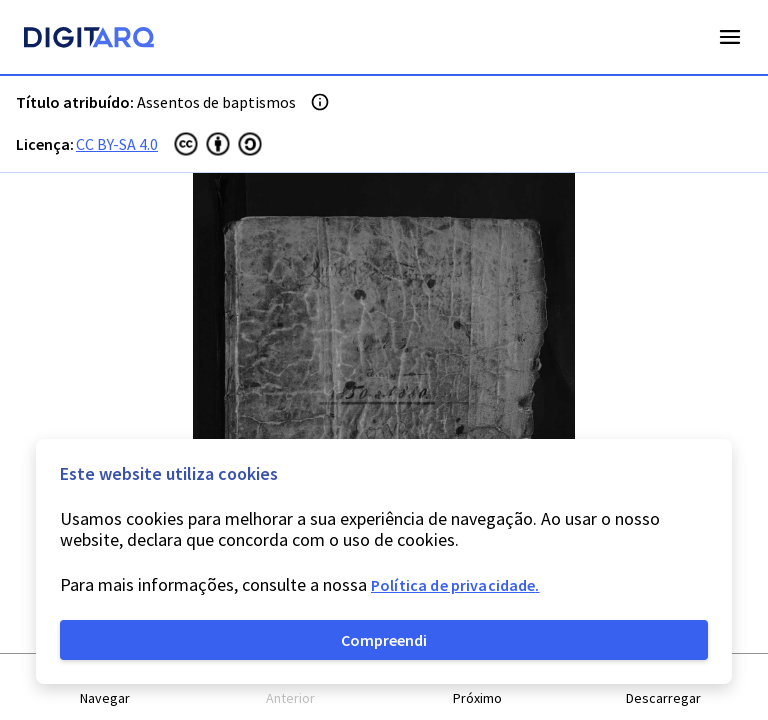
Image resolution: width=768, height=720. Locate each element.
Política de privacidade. (455, 585)
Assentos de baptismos (216, 102)
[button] (105, 687)
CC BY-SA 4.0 (117, 144)
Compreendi (384, 640)
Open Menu (730, 37)
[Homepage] (89, 40)
